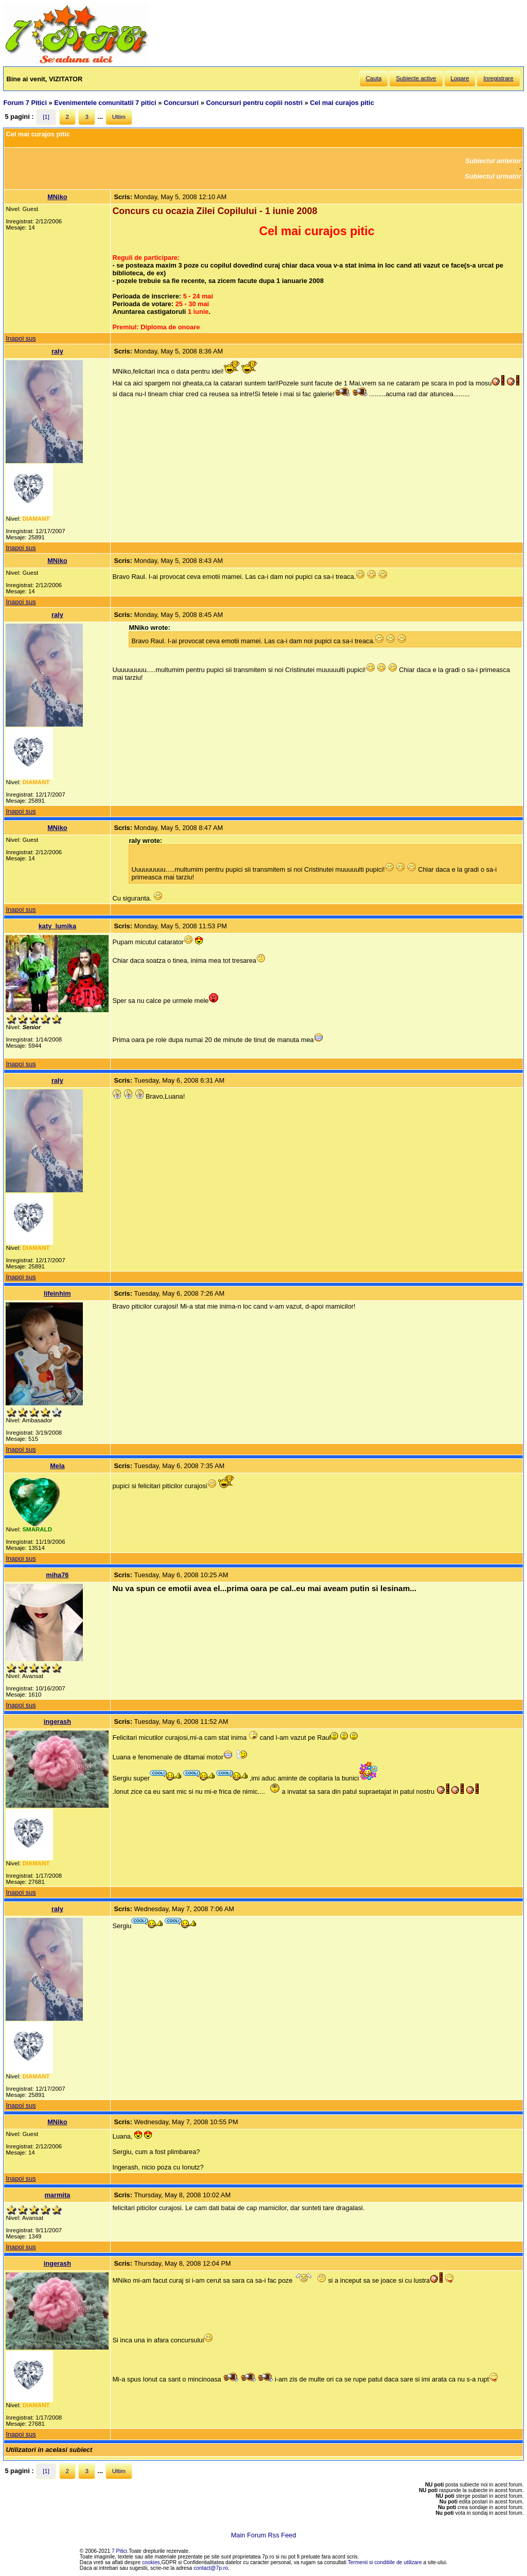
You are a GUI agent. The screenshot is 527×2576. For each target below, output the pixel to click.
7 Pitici (119, 2551)
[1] (46, 117)
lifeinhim (57, 1293)
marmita (57, 2195)
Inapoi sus (21, 338)
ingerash (57, 1721)
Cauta (374, 78)
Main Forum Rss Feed (263, 2535)
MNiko (57, 197)
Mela (57, 1466)
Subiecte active (416, 78)
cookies (151, 2562)
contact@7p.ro (211, 2568)
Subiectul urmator (493, 176)
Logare (460, 78)
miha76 (57, 1575)
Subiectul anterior (493, 161)
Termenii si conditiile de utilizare (385, 2562)
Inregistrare (498, 78)
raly (57, 351)
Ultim (119, 117)
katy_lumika (57, 926)
